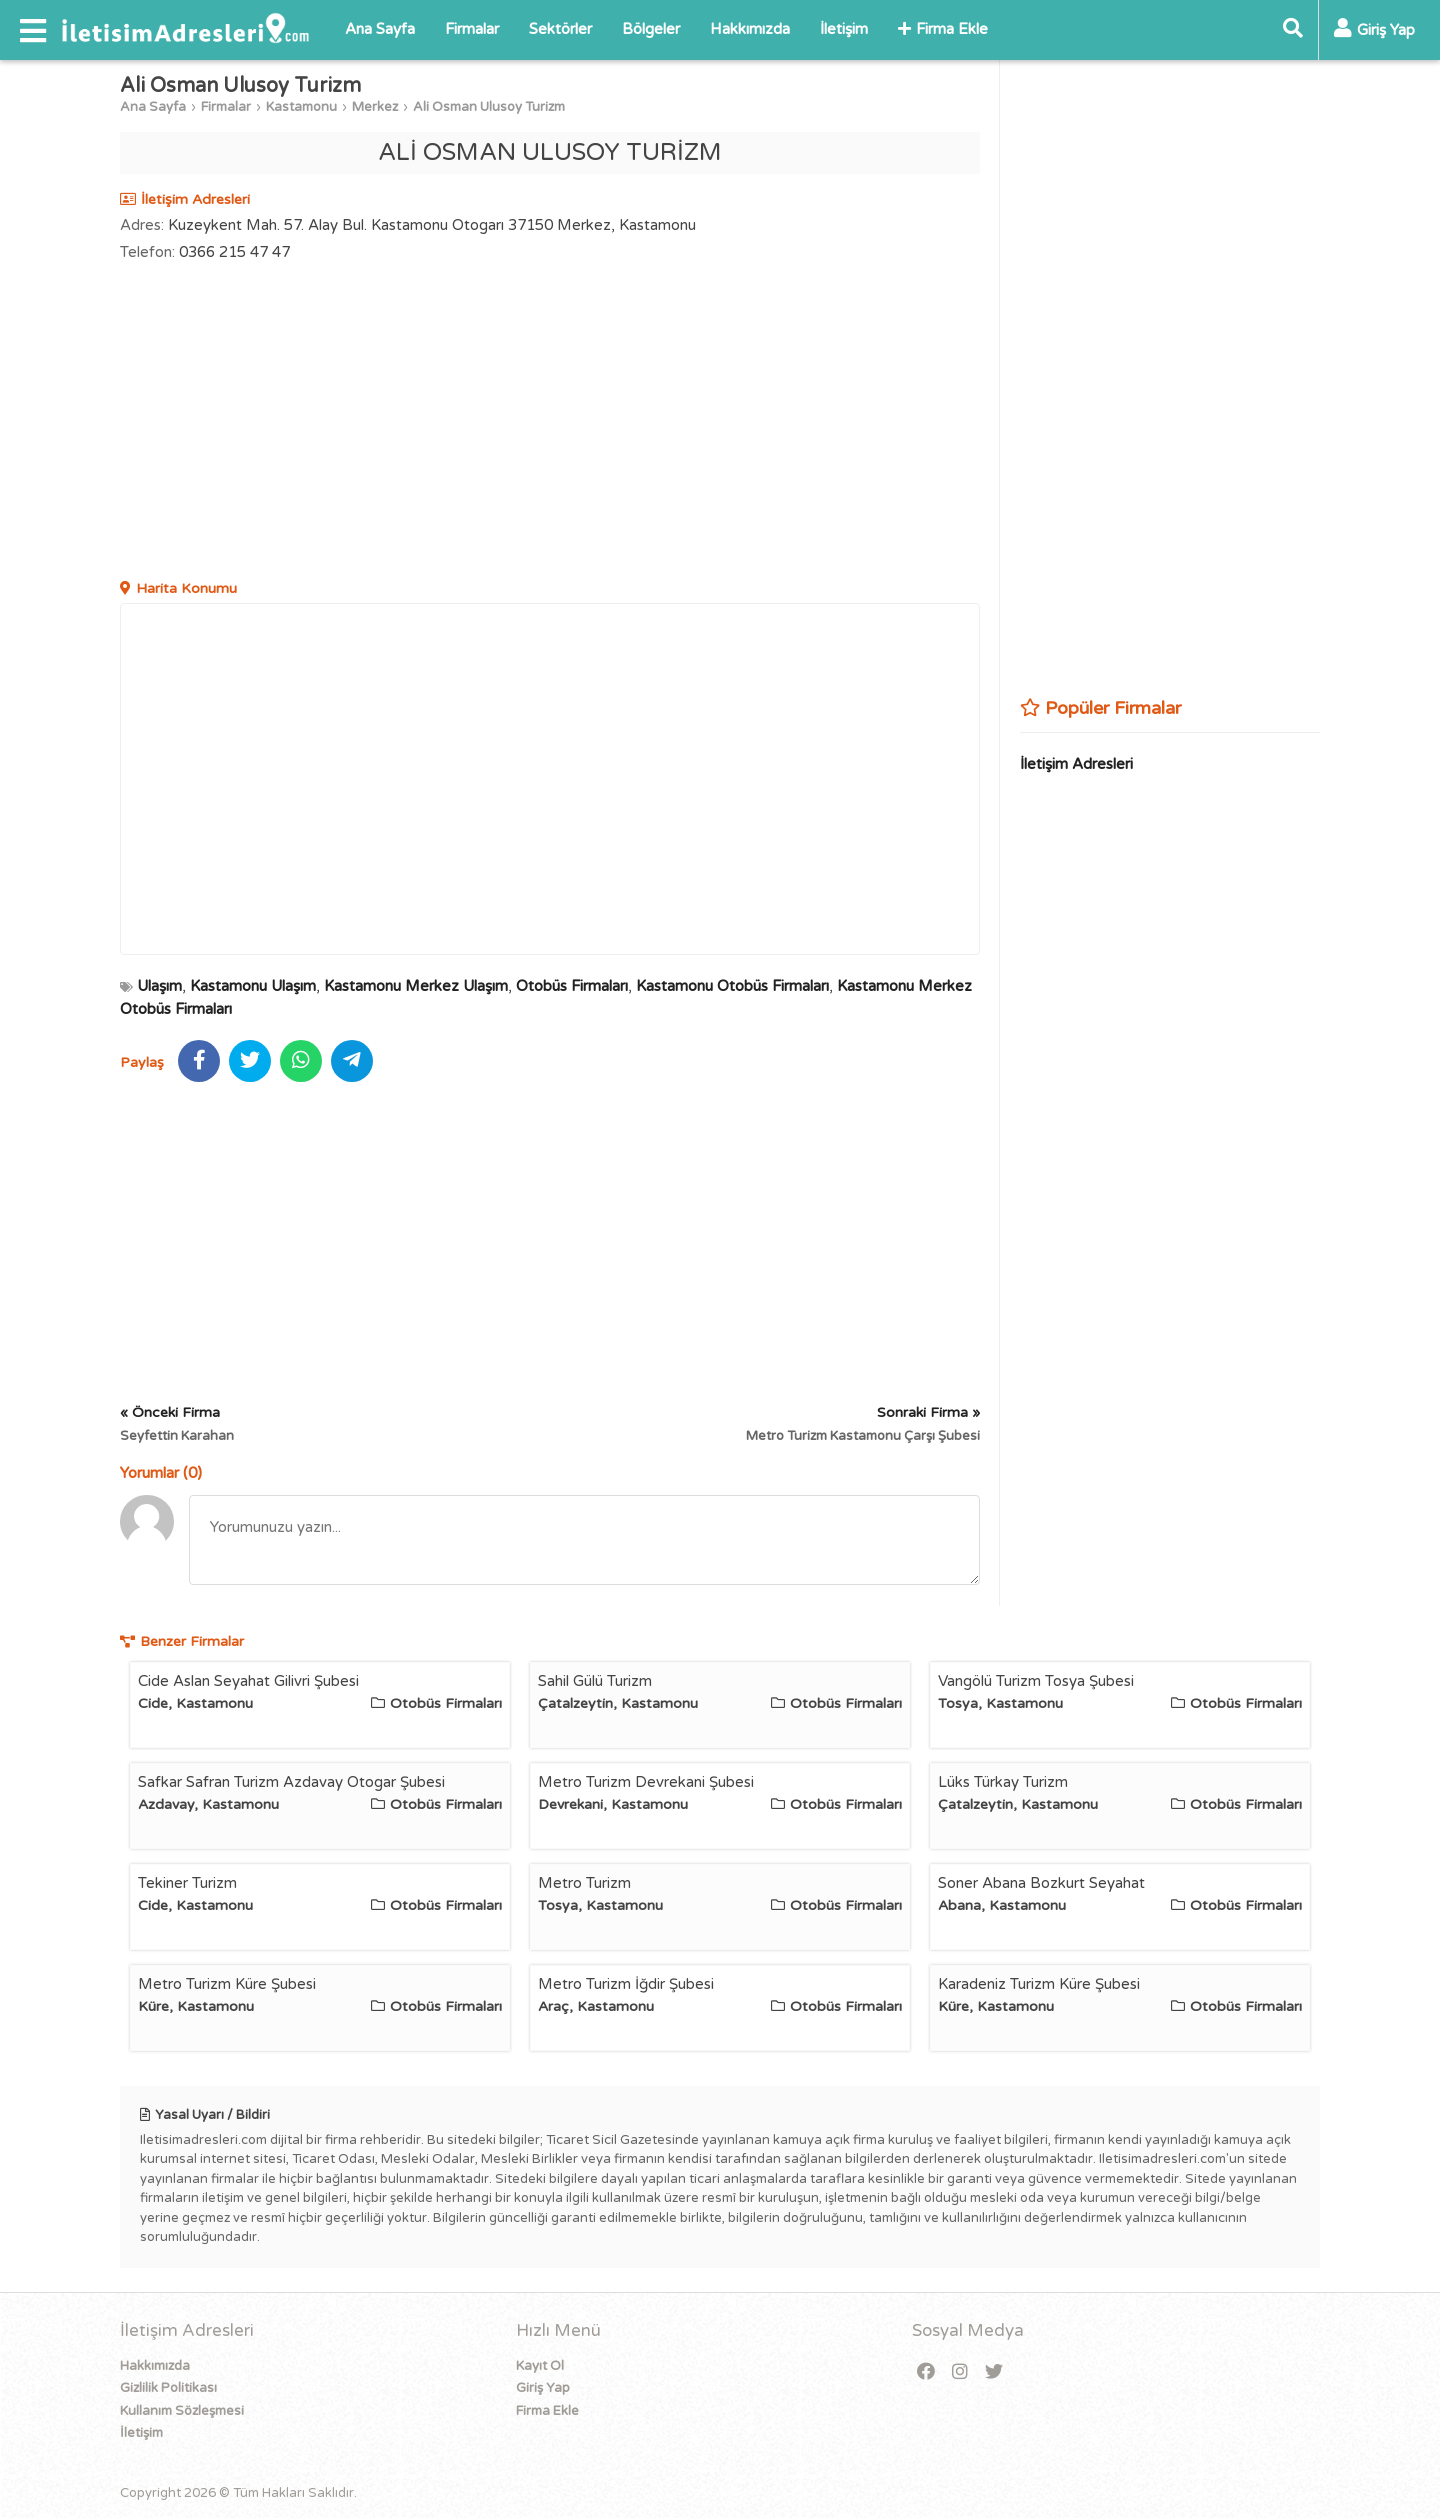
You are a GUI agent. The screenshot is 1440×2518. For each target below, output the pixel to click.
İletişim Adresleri (1076, 764)
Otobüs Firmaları (572, 986)
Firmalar (472, 29)
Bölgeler (651, 29)
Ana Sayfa (380, 29)
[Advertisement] (550, 423)
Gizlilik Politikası (168, 2388)
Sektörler (560, 29)
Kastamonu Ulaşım (253, 986)
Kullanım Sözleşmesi (182, 2411)
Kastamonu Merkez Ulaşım (416, 986)
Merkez (375, 107)
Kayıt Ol (540, 2366)
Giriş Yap (543, 2388)
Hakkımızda (750, 29)
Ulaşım (159, 986)
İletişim (844, 29)
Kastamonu (301, 107)
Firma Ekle (943, 29)
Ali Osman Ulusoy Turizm (489, 107)
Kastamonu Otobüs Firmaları (732, 986)
